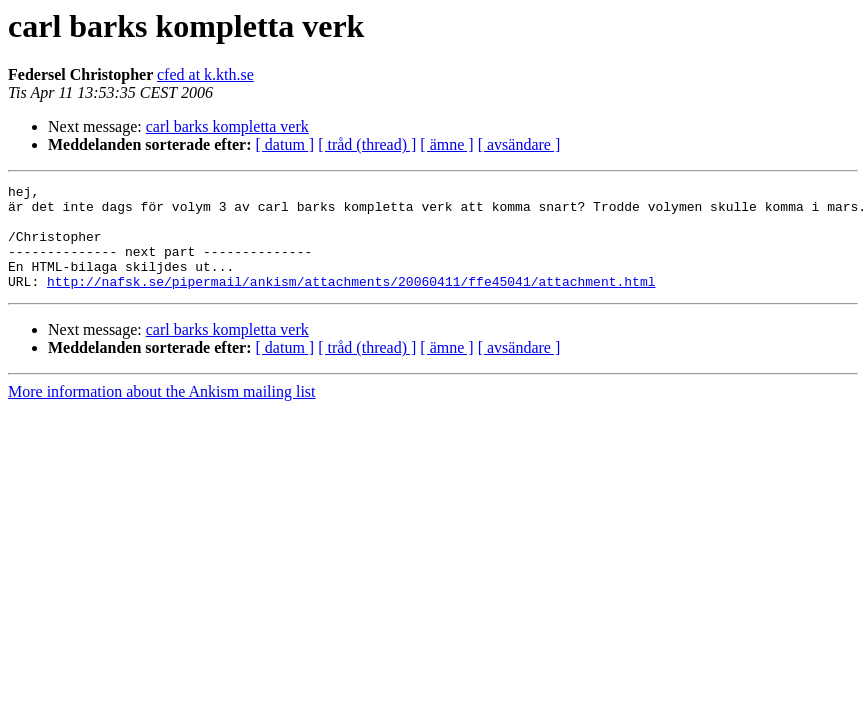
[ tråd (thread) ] (367, 144)
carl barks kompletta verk (227, 126)
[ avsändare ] (519, 144)
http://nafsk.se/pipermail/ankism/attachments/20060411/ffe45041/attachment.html (351, 302)
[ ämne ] (446, 144)
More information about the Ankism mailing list (162, 412)
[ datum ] (285, 144)
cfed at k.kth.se (205, 74)
